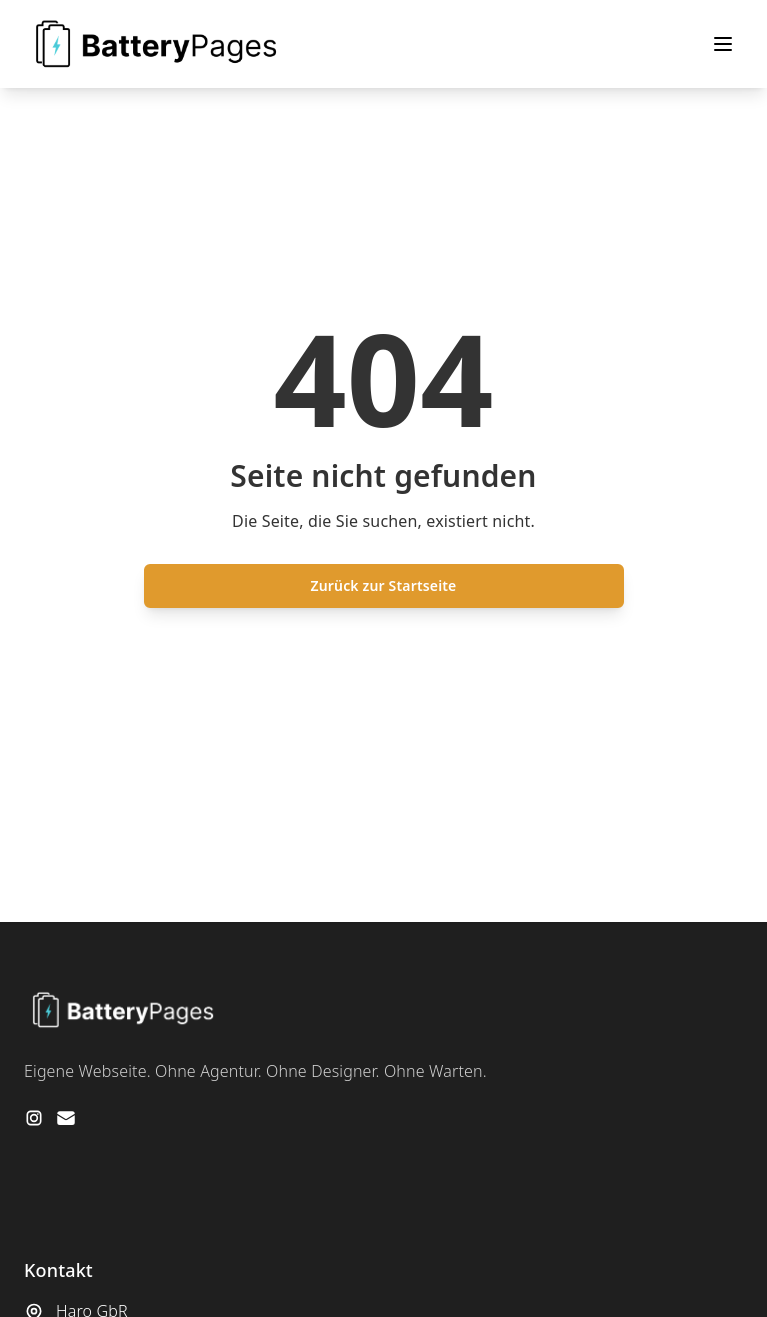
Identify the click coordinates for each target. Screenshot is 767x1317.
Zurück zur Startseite (384, 585)
